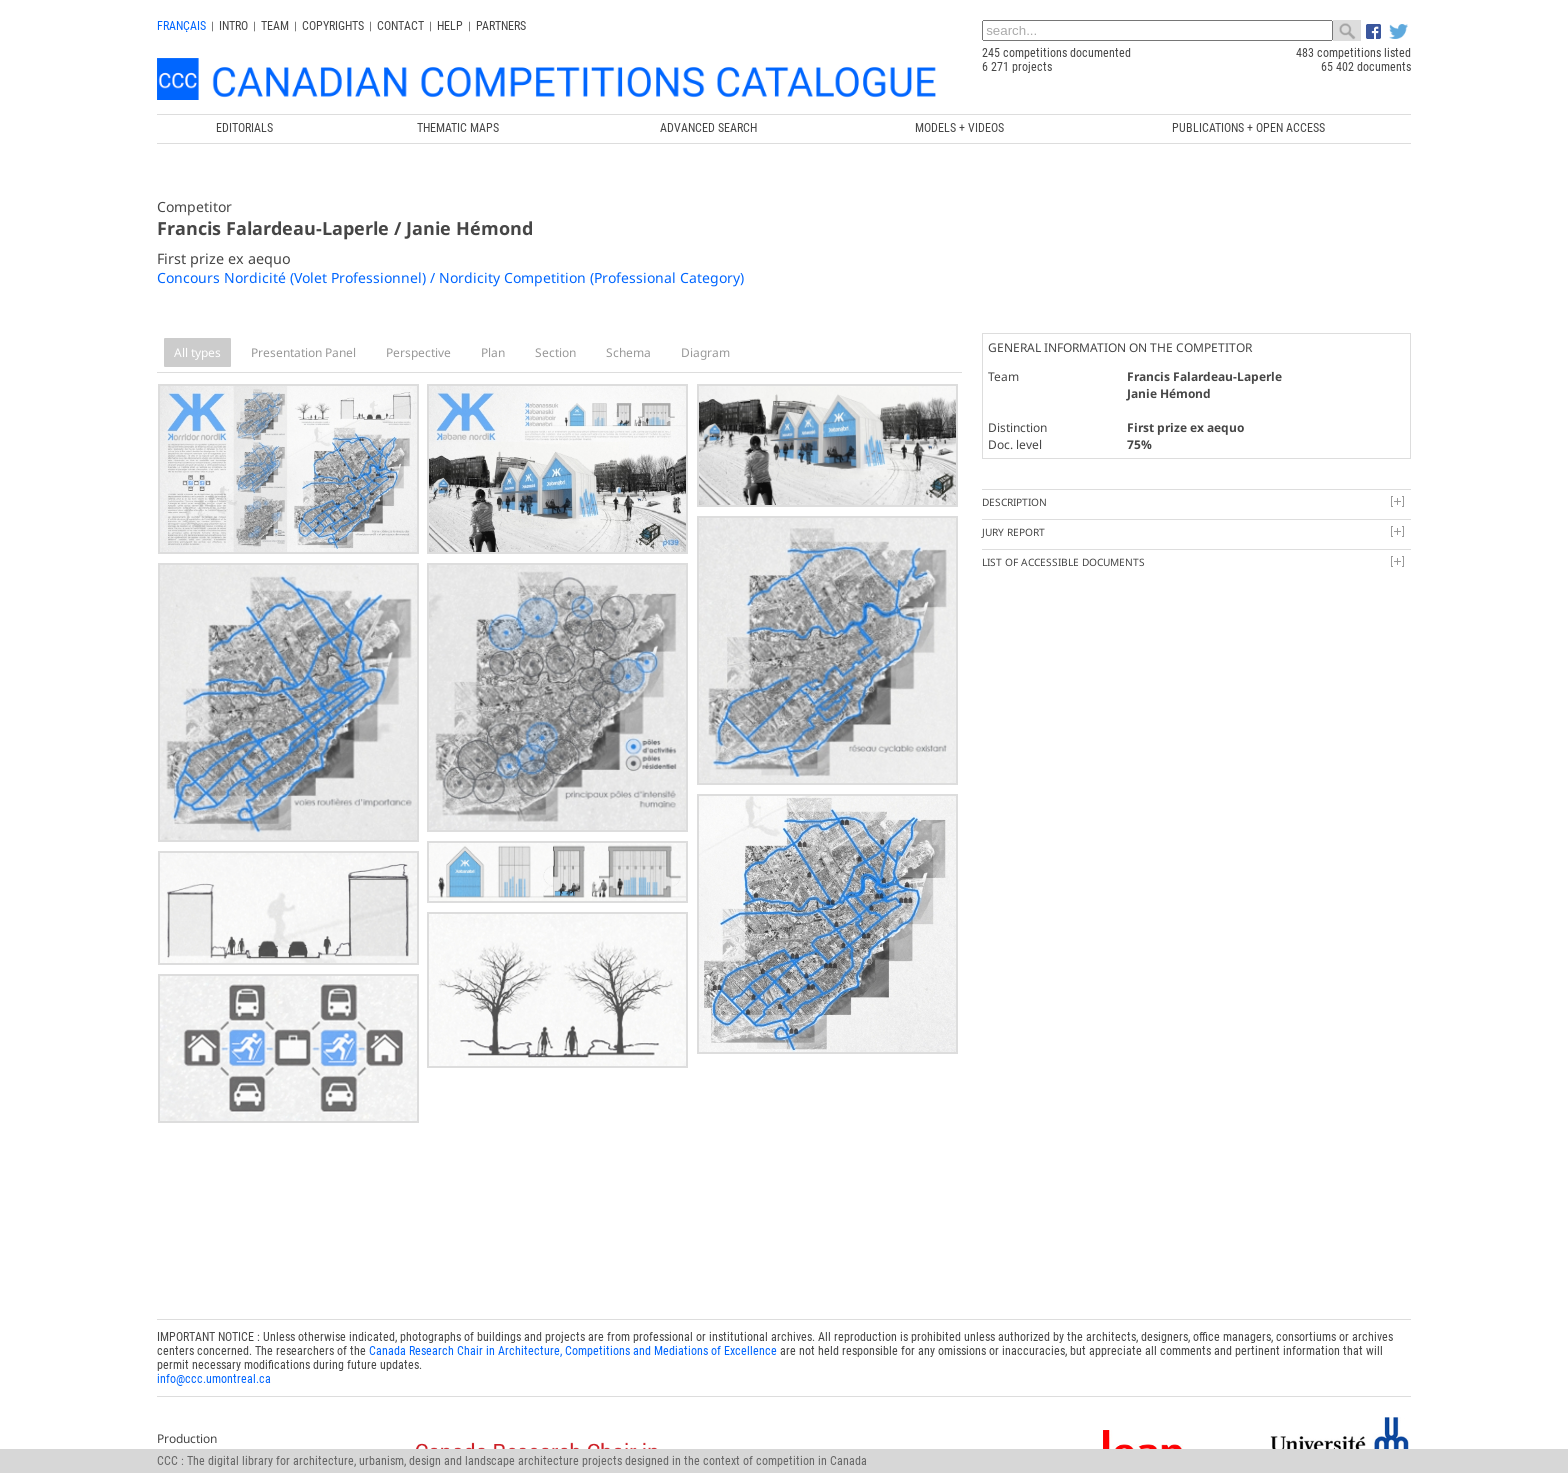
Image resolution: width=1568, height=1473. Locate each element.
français (181, 26)
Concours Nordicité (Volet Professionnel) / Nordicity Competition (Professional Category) (450, 277)
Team (275, 26)
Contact (400, 26)
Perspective (418, 352)
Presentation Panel (303, 352)
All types (197, 352)
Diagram (705, 352)
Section (555, 352)
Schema (628, 352)
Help (450, 26)
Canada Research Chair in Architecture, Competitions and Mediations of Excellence (573, 1344)
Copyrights (333, 26)
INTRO (233, 26)
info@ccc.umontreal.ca (214, 1372)
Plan (493, 352)
